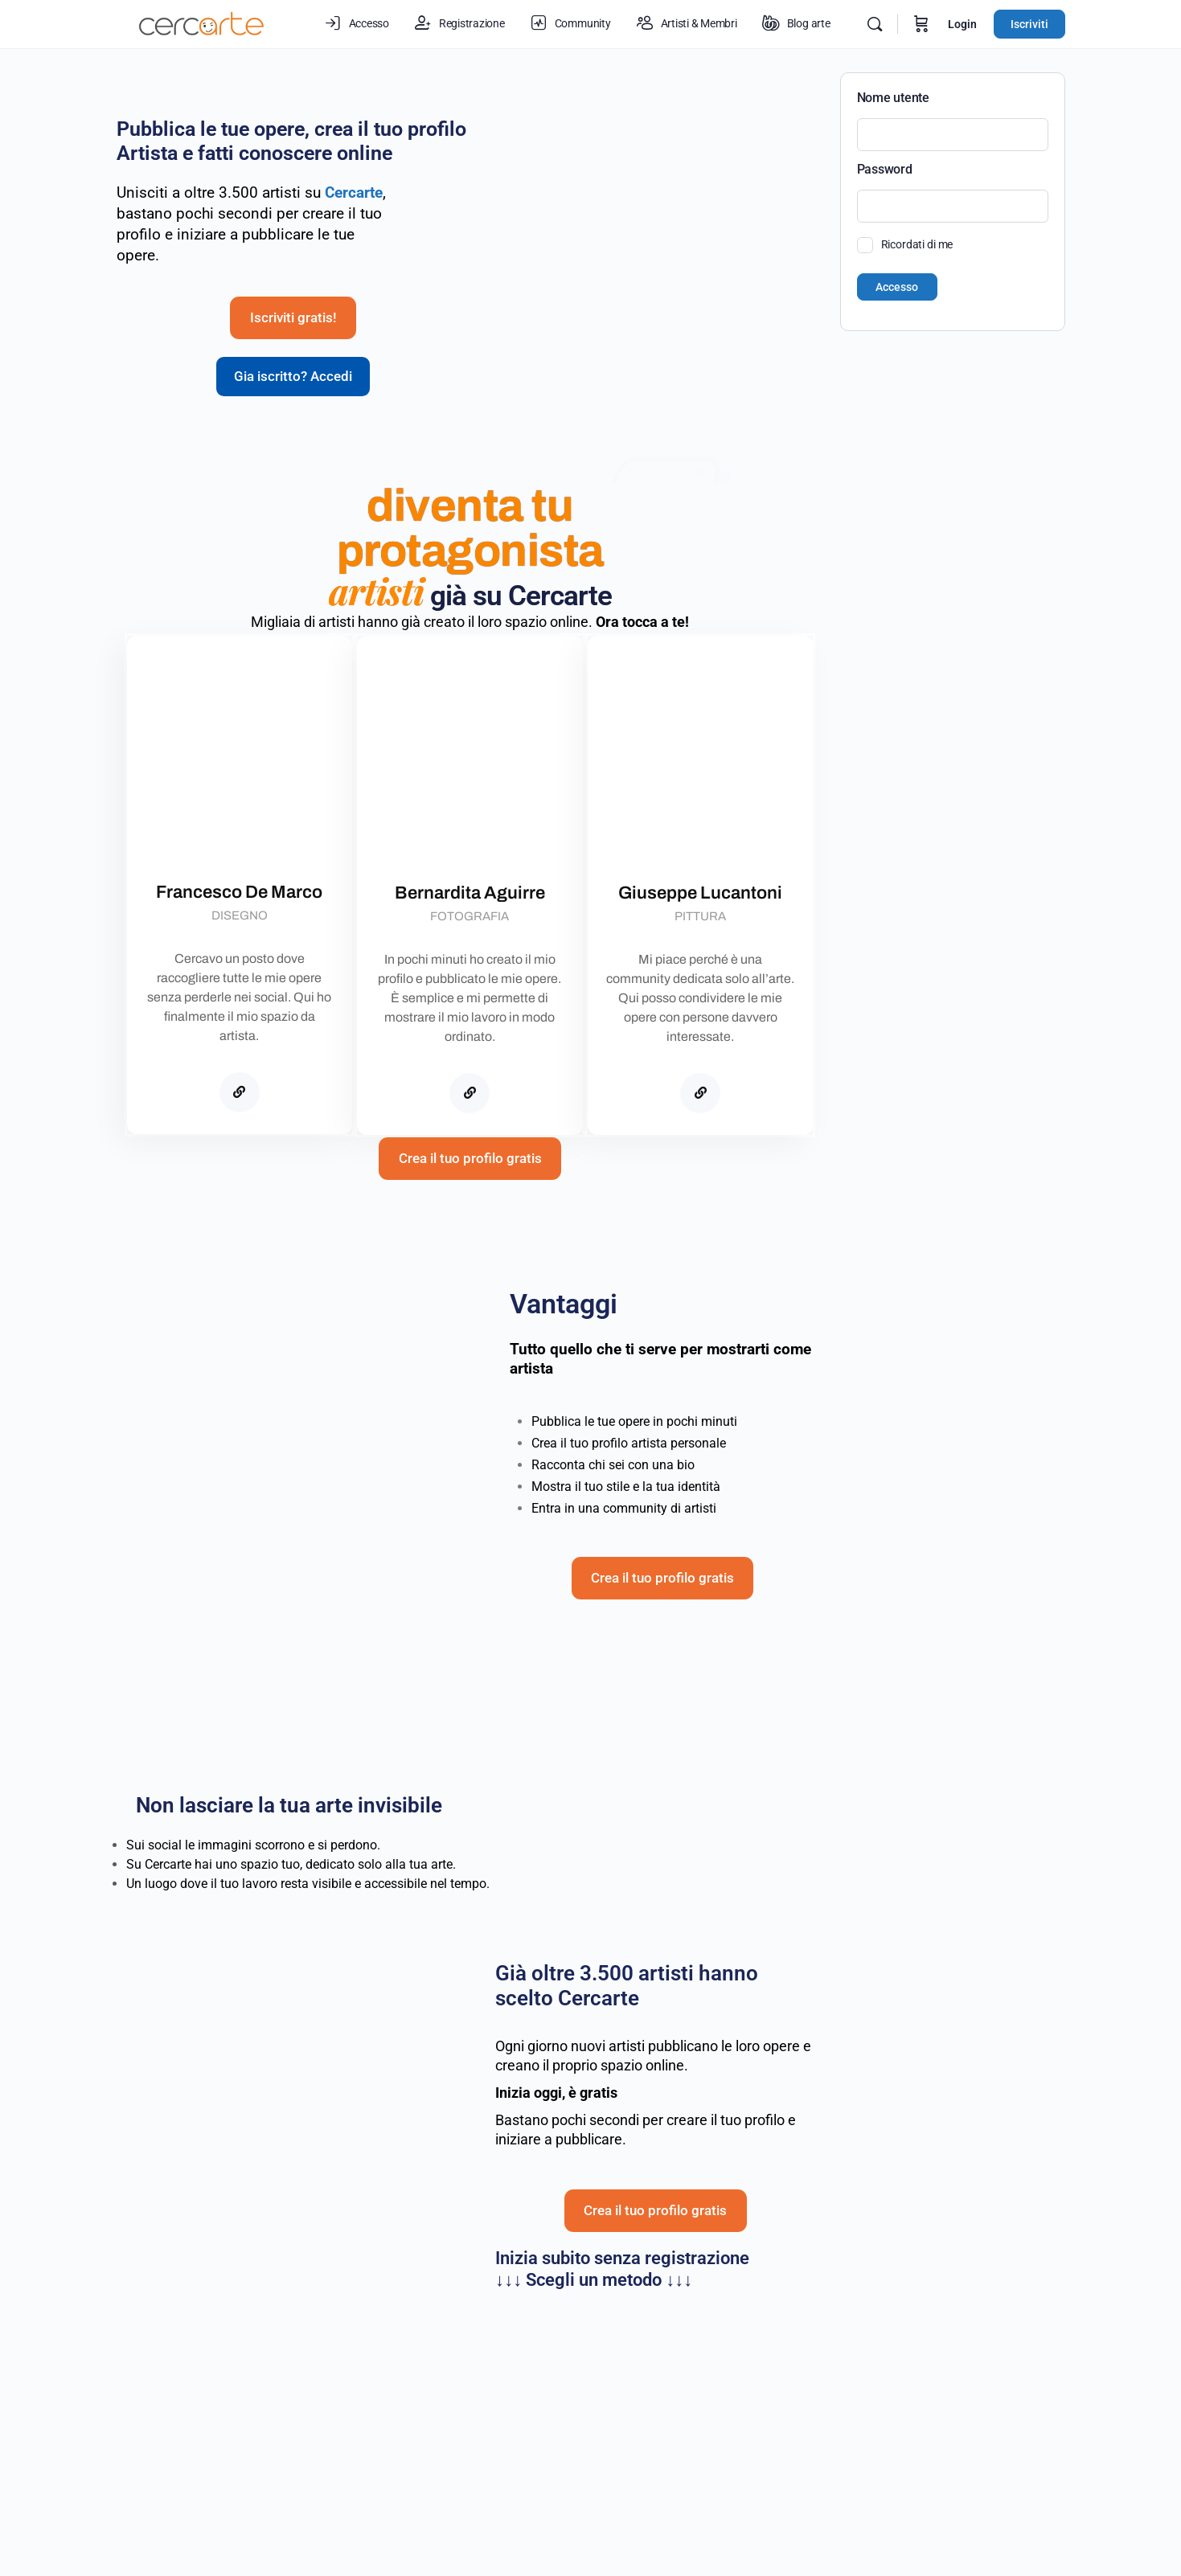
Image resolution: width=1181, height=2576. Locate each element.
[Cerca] (875, 24)
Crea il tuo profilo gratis (470, 1232)
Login (962, 24)
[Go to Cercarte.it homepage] (202, 22)
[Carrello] (921, 24)
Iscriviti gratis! (293, 347)
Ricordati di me (917, 244)
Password (884, 169)
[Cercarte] (239, 1128)
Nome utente (893, 97)
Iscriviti (1029, 24)
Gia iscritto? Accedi (293, 406)
